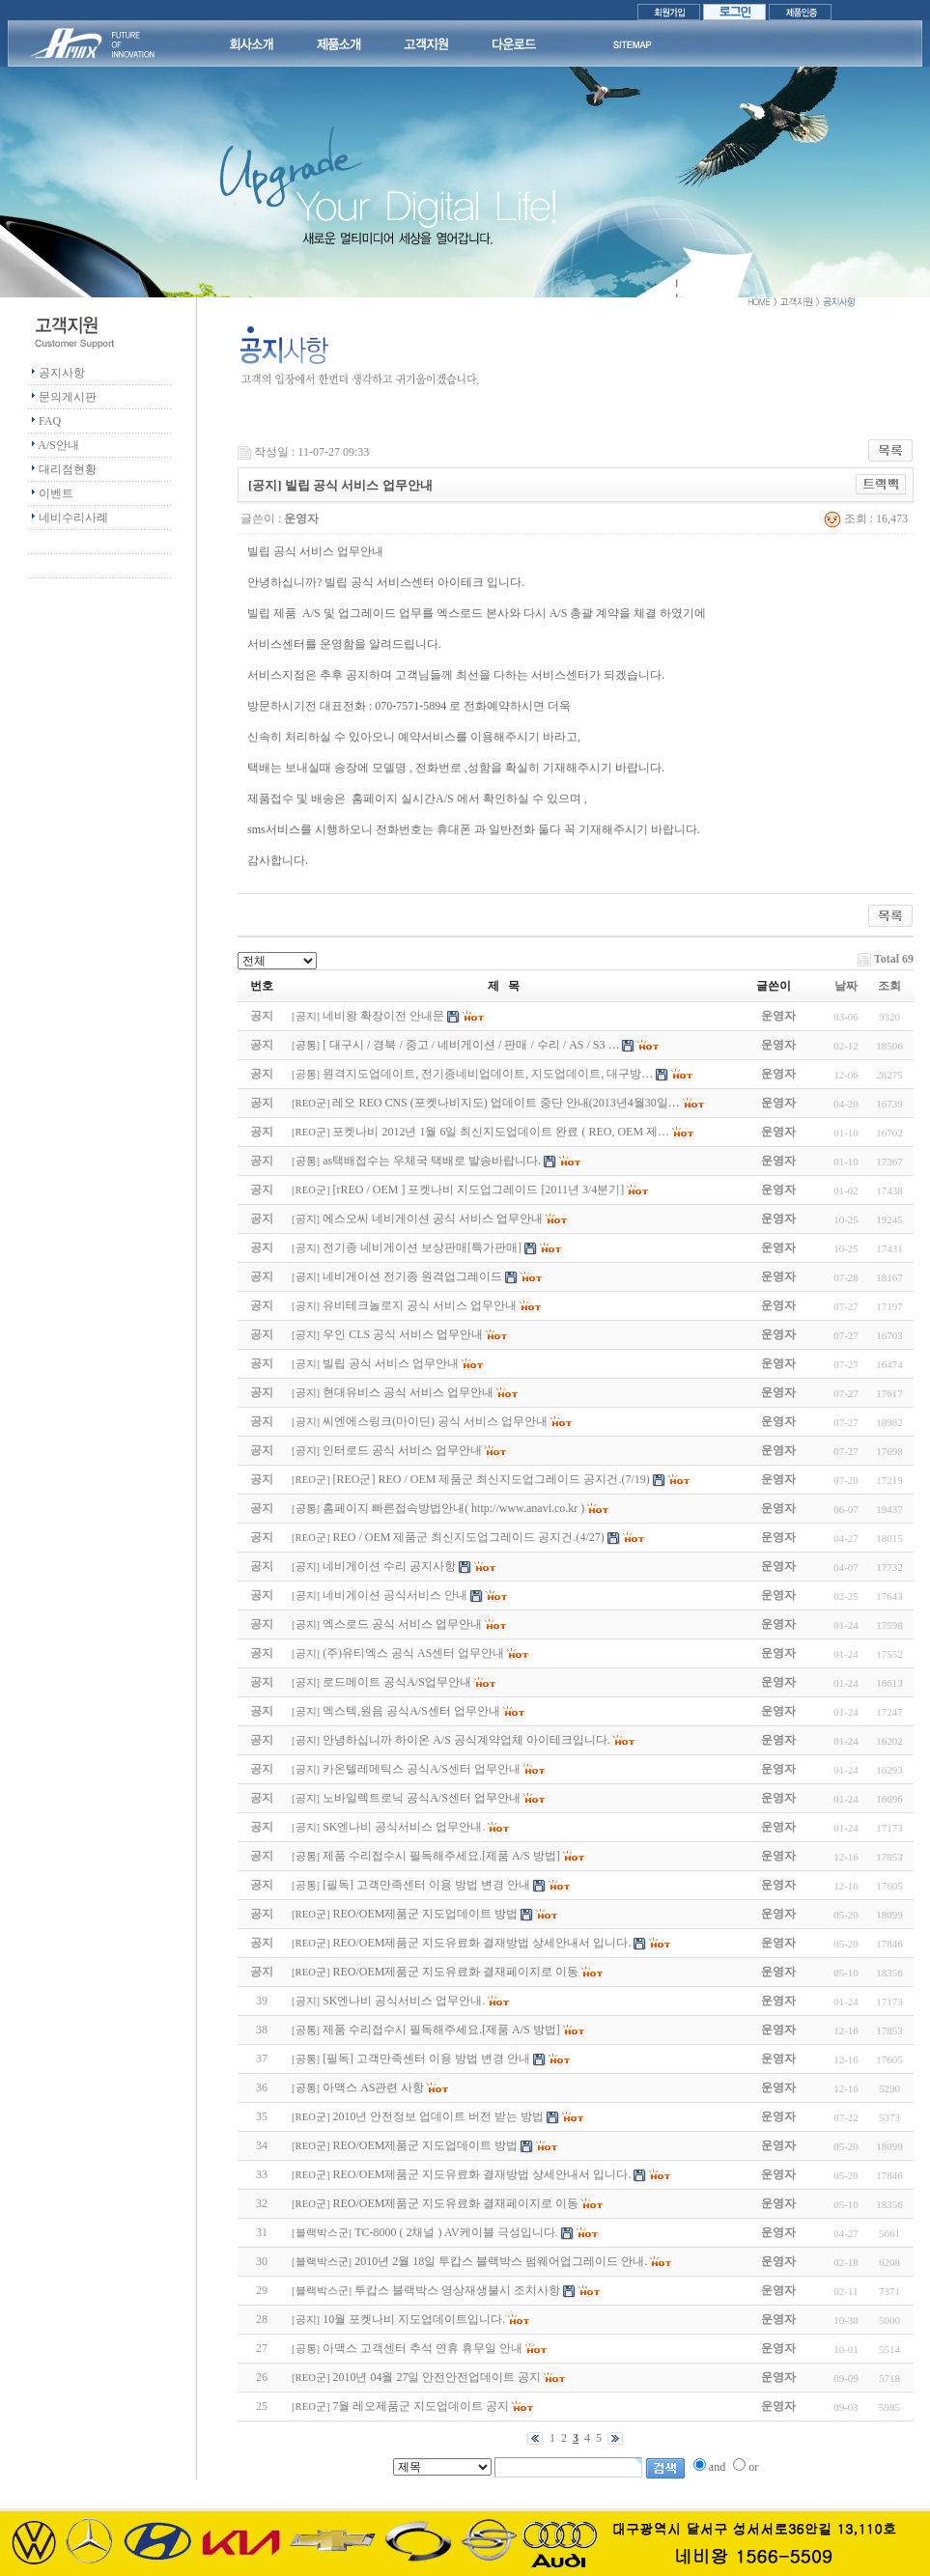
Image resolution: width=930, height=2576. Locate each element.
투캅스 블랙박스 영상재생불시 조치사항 (457, 2290)
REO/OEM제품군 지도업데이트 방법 (425, 2145)
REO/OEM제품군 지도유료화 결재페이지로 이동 (455, 2203)
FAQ (50, 421)
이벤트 (56, 493)
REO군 (311, 1103)
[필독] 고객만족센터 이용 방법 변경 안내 (426, 2058)
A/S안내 (58, 445)
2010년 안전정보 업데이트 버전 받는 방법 (438, 2116)
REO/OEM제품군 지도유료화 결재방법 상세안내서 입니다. (481, 2174)
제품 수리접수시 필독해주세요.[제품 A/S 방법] (441, 2029)
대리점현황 (68, 469)
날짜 (846, 986)
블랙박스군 (322, 2232)
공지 (306, 1016)
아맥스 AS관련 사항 (373, 2087)
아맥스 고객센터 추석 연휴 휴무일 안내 (422, 2348)
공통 (306, 1045)
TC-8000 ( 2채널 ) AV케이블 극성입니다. (455, 2232)
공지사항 (62, 372)
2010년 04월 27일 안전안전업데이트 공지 (436, 2377)
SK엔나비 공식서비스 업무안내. (404, 2000)
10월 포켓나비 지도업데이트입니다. (414, 2319)
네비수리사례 (73, 517)
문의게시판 (68, 397)
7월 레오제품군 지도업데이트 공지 (420, 2406)
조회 (889, 986)
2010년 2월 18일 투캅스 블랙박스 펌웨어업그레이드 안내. (500, 2261)
